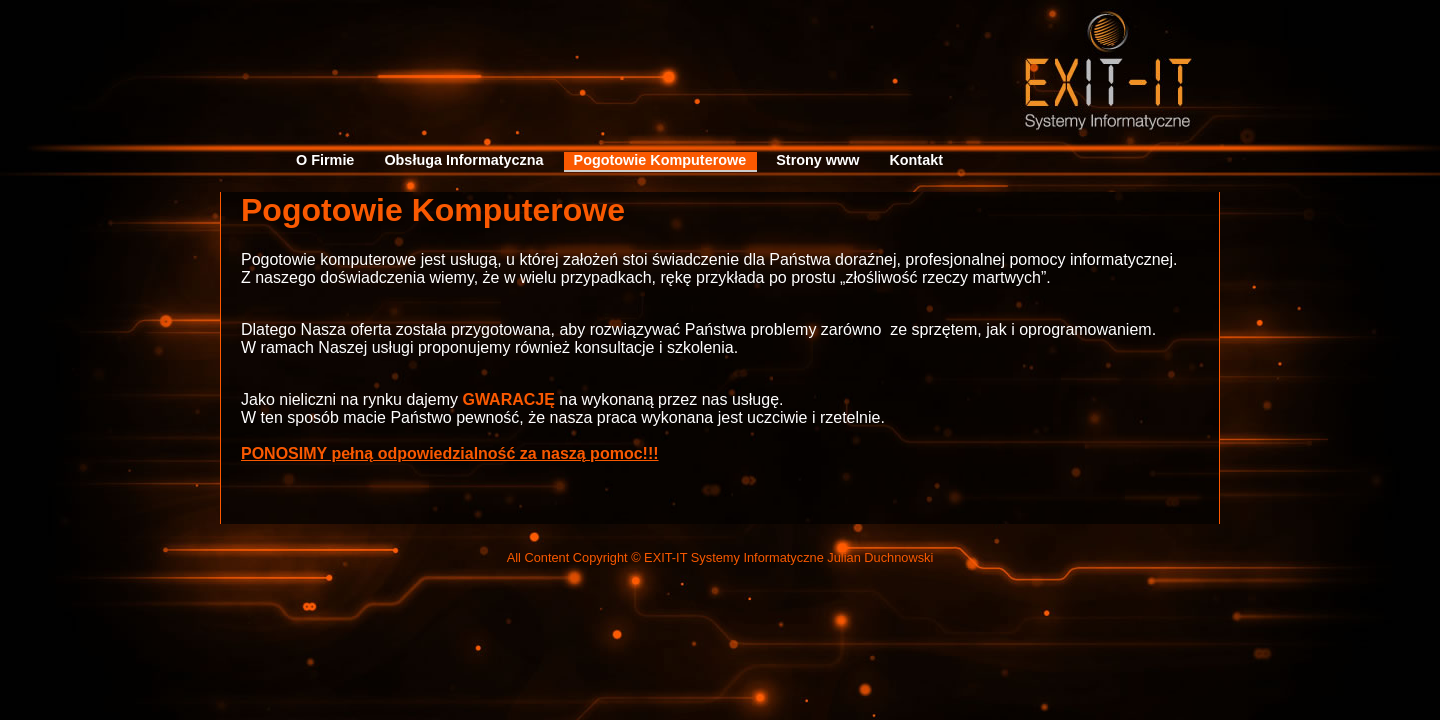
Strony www (817, 160)
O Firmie (325, 160)
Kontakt (916, 160)
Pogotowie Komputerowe (660, 160)
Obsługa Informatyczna (463, 160)
